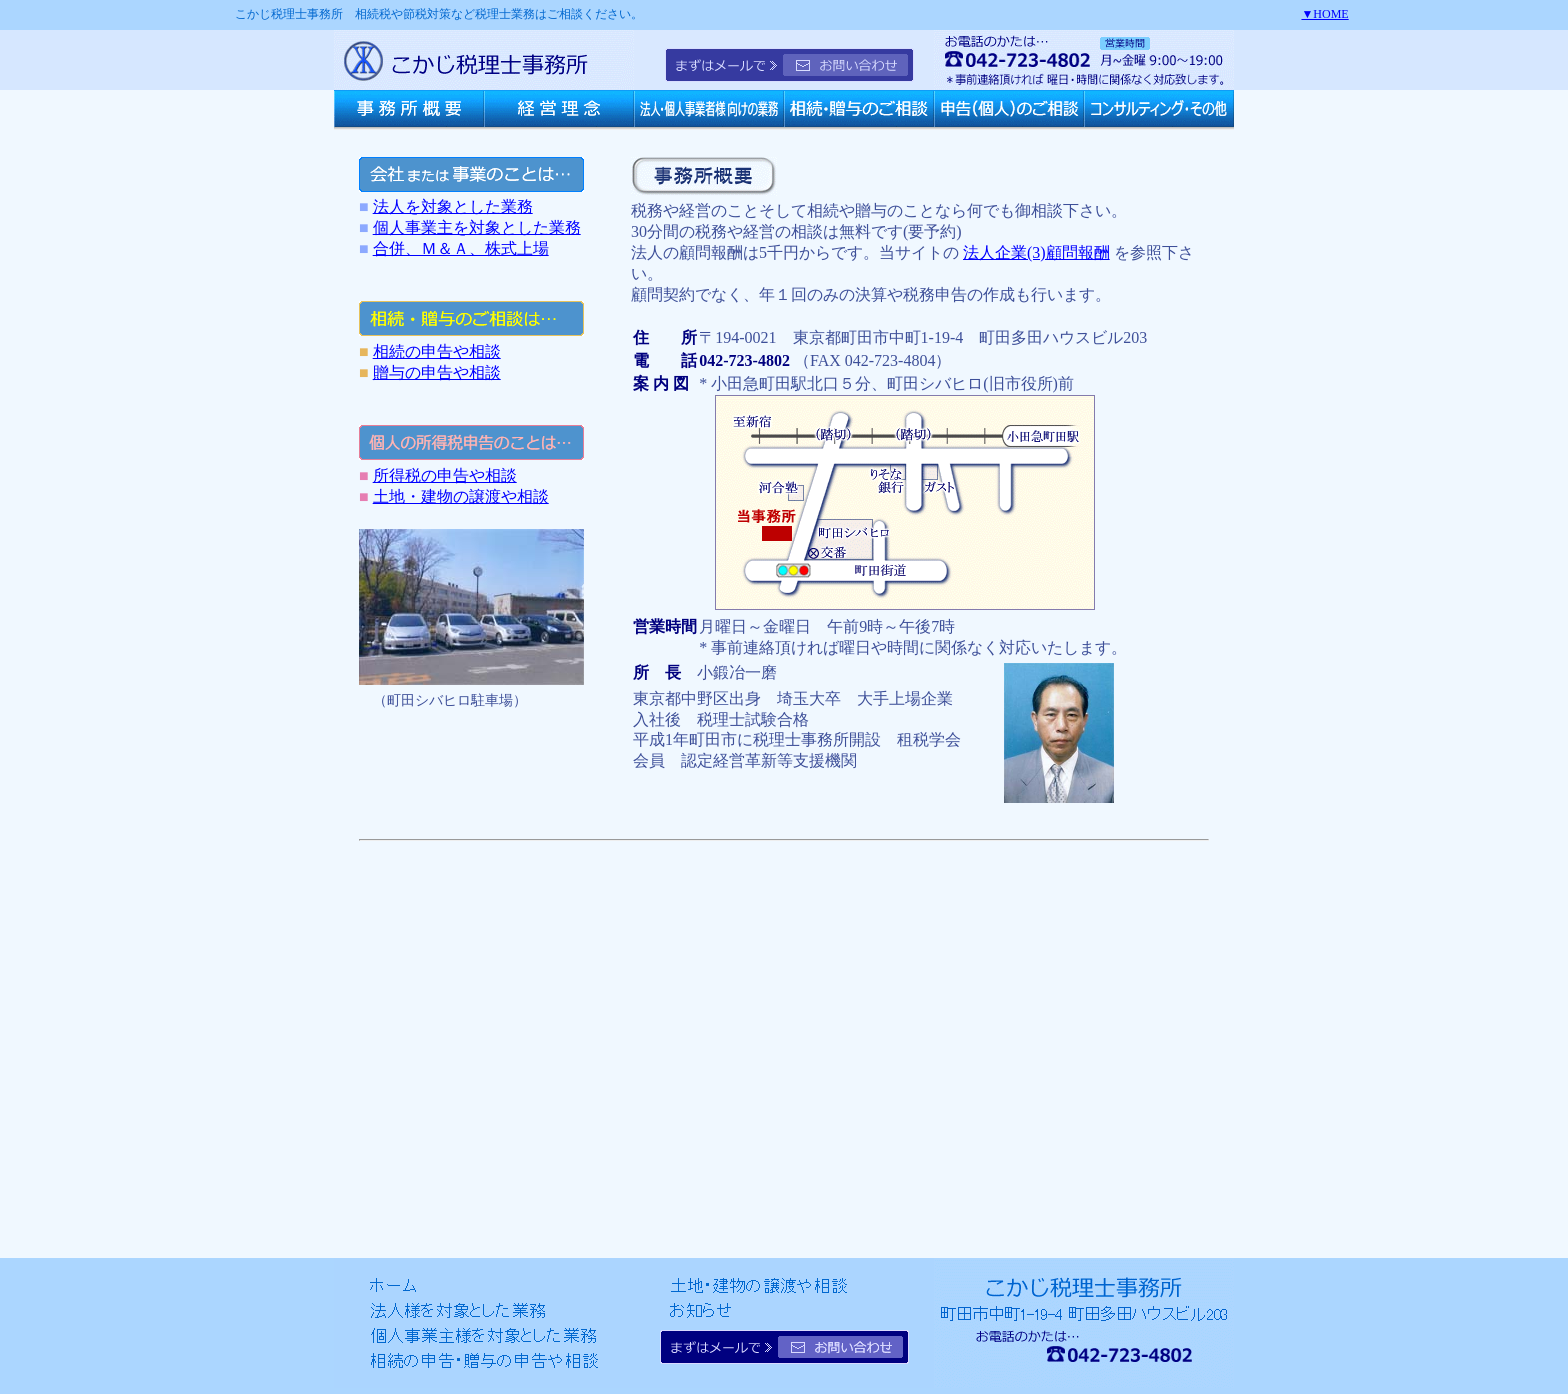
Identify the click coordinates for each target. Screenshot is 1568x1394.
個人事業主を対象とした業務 (477, 227)
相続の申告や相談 (437, 351)
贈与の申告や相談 (437, 372)
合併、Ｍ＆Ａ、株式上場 (461, 248)
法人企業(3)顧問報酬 (1036, 252)
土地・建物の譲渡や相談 (461, 496)
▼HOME (1324, 14)
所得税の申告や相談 (445, 475)
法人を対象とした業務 (453, 206)
